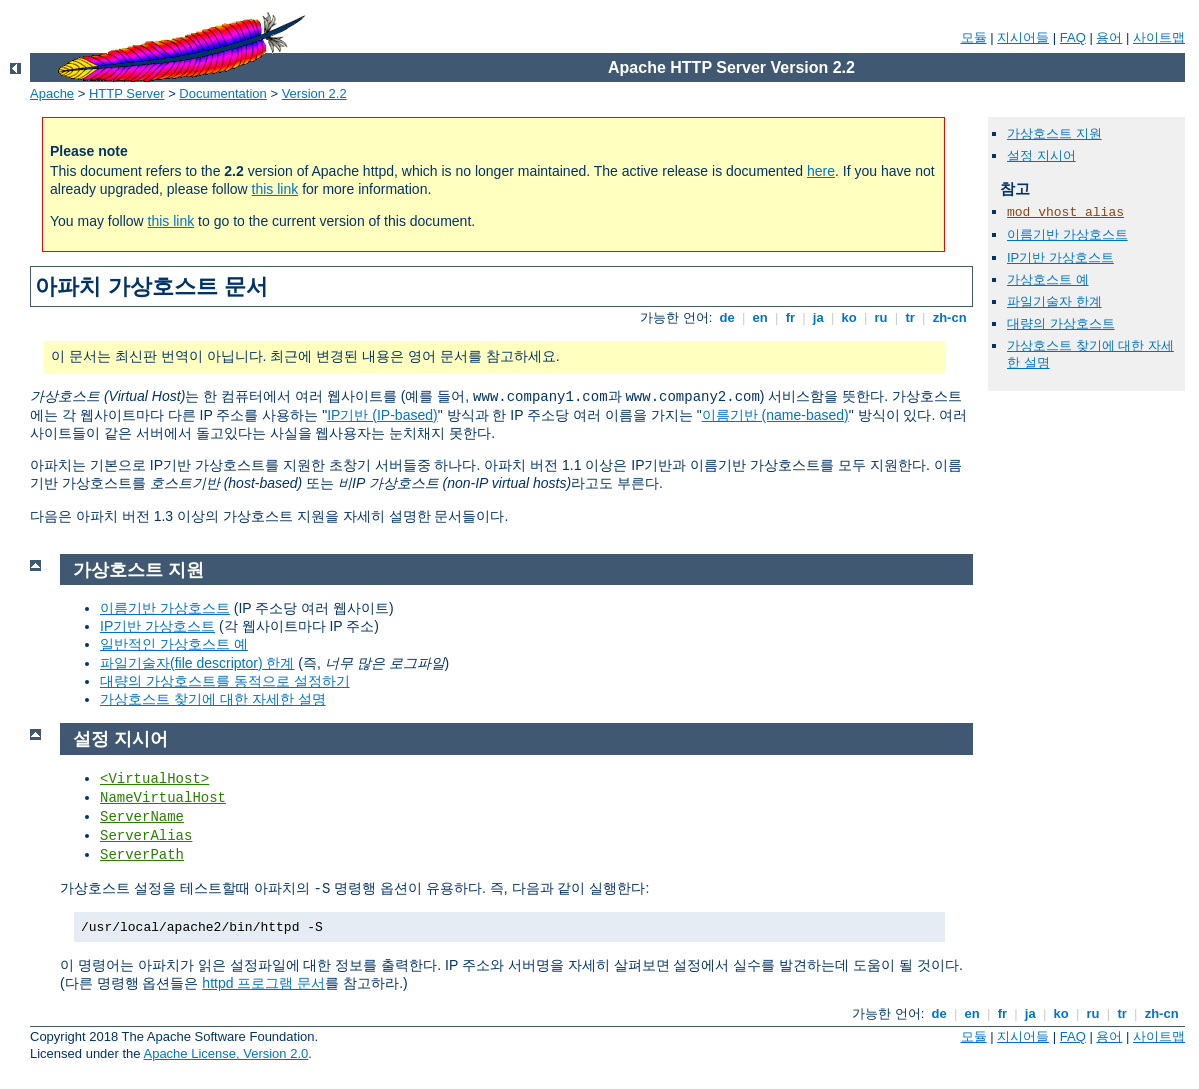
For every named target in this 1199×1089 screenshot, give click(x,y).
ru (881, 317)
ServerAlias (146, 836)
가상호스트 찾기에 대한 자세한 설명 (213, 699)
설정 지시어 (1041, 155)
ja (818, 317)
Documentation (222, 93)
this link (275, 189)
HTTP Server (127, 93)
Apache (52, 93)
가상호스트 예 (1048, 279)
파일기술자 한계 (1054, 301)
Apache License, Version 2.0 (225, 1053)
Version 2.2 (314, 93)
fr (790, 317)
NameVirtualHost (163, 798)
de (727, 317)
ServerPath (142, 855)
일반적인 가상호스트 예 (174, 644)
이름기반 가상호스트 (1067, 234)
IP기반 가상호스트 (1060, 257)
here (821, 171)
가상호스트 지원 (1054, 133)
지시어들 (1023, 37)
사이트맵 (1159, 37)
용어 (1109, 37)
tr (910, 317)
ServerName (142, 817)
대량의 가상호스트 (1061, 323)
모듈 (974, 37)
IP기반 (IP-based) (382, 415)
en (760, 317)
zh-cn (949, 317)
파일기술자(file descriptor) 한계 (197, 663)
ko (849, 317)
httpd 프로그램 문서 (263, 983)
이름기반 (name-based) (775, 415)
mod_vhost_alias (1065, 212)
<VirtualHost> (154, 779)
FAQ (1073, 37)
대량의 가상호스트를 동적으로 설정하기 (225, 681)
